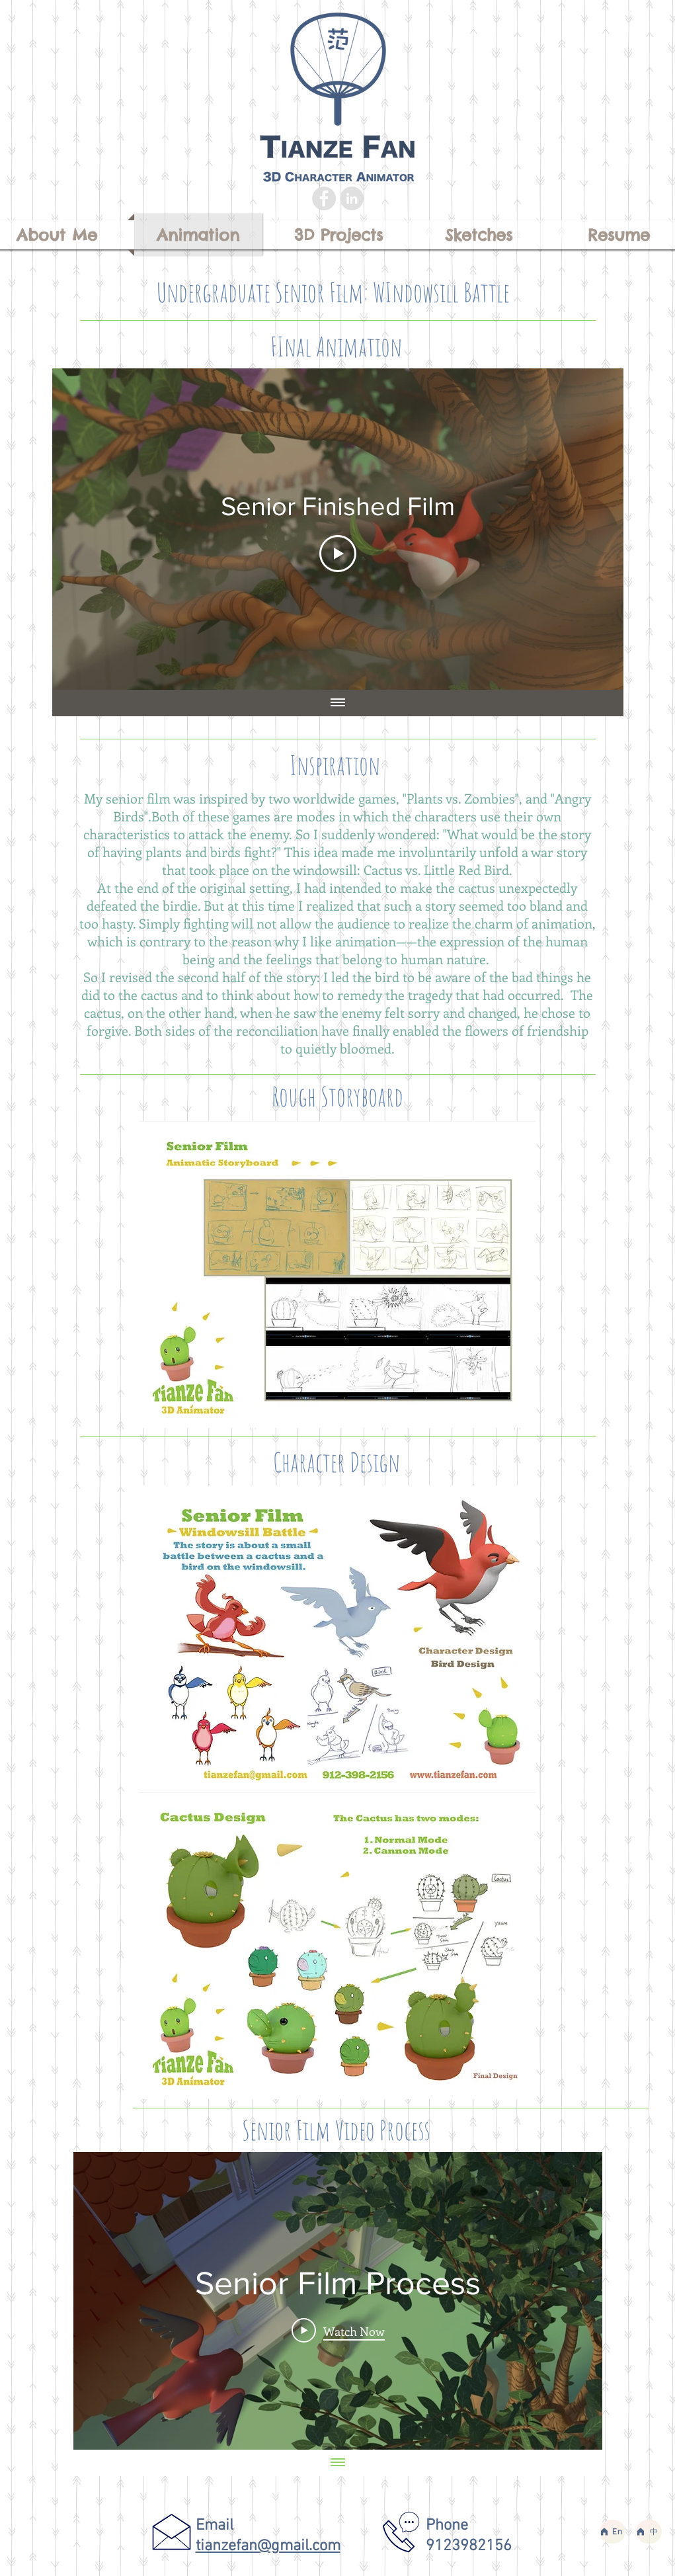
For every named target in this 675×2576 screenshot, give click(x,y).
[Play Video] (337, 553)
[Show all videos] (338, 703)
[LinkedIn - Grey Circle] (352, 198)
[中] (649, 2532)
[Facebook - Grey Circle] (324, 198)
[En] (612, 2532)
